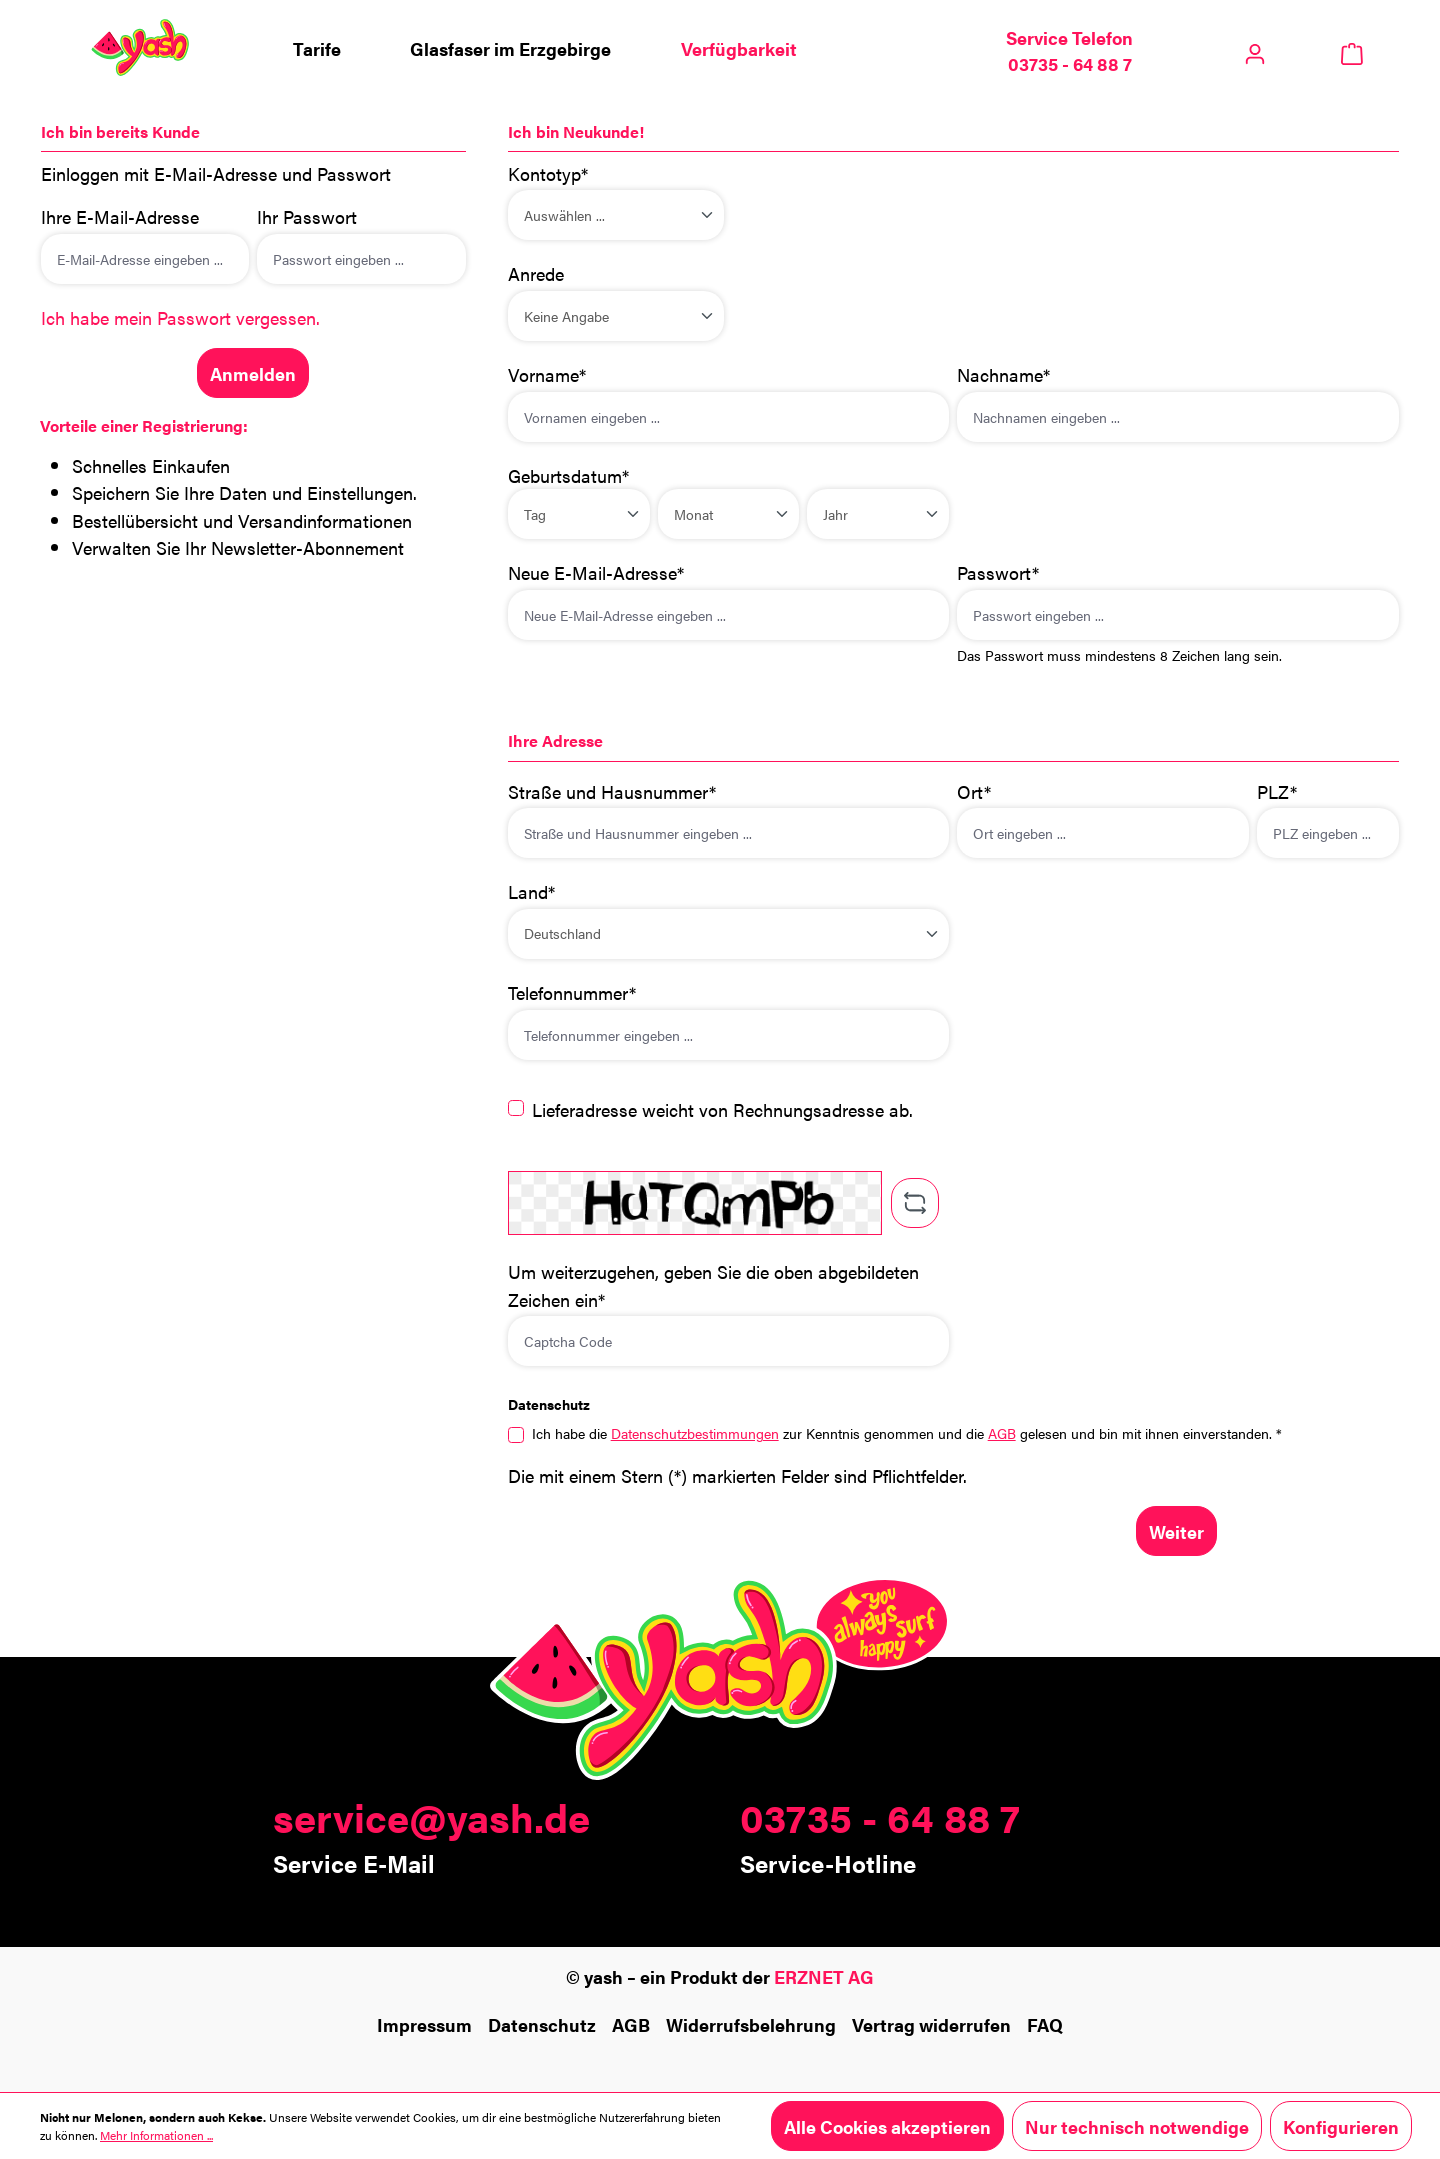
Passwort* (998, 572)
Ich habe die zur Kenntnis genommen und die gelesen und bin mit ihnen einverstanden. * (907, 1433)
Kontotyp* (548, 173)
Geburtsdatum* (568, 475)
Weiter (1176, 1531)
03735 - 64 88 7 (880, 1816)
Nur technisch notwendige (1137, 2126)
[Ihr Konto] (1255, 48)
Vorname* (547, 374)
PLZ (1277, 791)
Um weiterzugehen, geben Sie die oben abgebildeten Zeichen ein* (713, 1285)
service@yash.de (431, 1816)
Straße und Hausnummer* (612, 791)
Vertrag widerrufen (931, 2024)
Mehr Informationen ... (156, 2135)
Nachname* (1003, 374)
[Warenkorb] (1351, 51)
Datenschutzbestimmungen (695, 1433)
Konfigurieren (1341, 2126)
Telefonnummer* (572, 992)
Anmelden (253, 373)
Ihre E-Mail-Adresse (120, 216)
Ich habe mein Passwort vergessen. (180, 317)
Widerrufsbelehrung (751, 2024)
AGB (1002, 1433)
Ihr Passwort (307, 216)
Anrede (536, 273)
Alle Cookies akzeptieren (887, 2126)
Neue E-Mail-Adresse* (596, 572)
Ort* (974, 791)
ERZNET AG (824, 1976)
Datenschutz (542, 2024)
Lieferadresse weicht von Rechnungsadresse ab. (722, 1109)
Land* (531, 891)
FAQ (1045, 2024)
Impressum (424, 2024)
